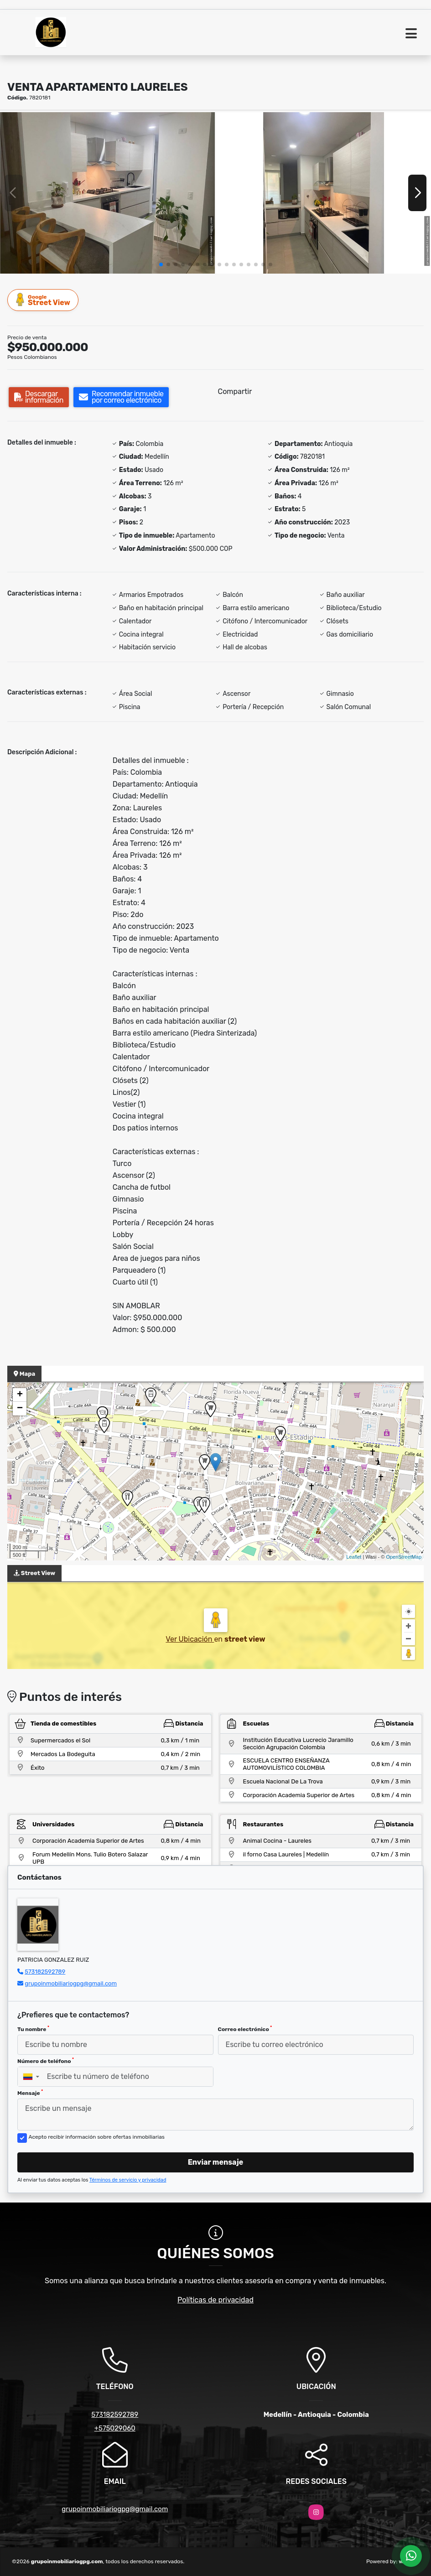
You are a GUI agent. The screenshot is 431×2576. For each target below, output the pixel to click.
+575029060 (114, 2428)
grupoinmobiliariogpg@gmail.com (71, 1983)
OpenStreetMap (403, 1557)
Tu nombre (33, 2028)
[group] (107, 192)
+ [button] (20, 1395)
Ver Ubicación (190, 1639)
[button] (161, 264)
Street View (43, 300)
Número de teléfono (45, 2060)
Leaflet (353, 1557)
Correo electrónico (245, 2028)
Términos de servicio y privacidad (127, 2180)
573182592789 (45, 1971)
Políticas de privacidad (215, 2300)
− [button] (20, 1408)
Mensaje (30, 2092)
